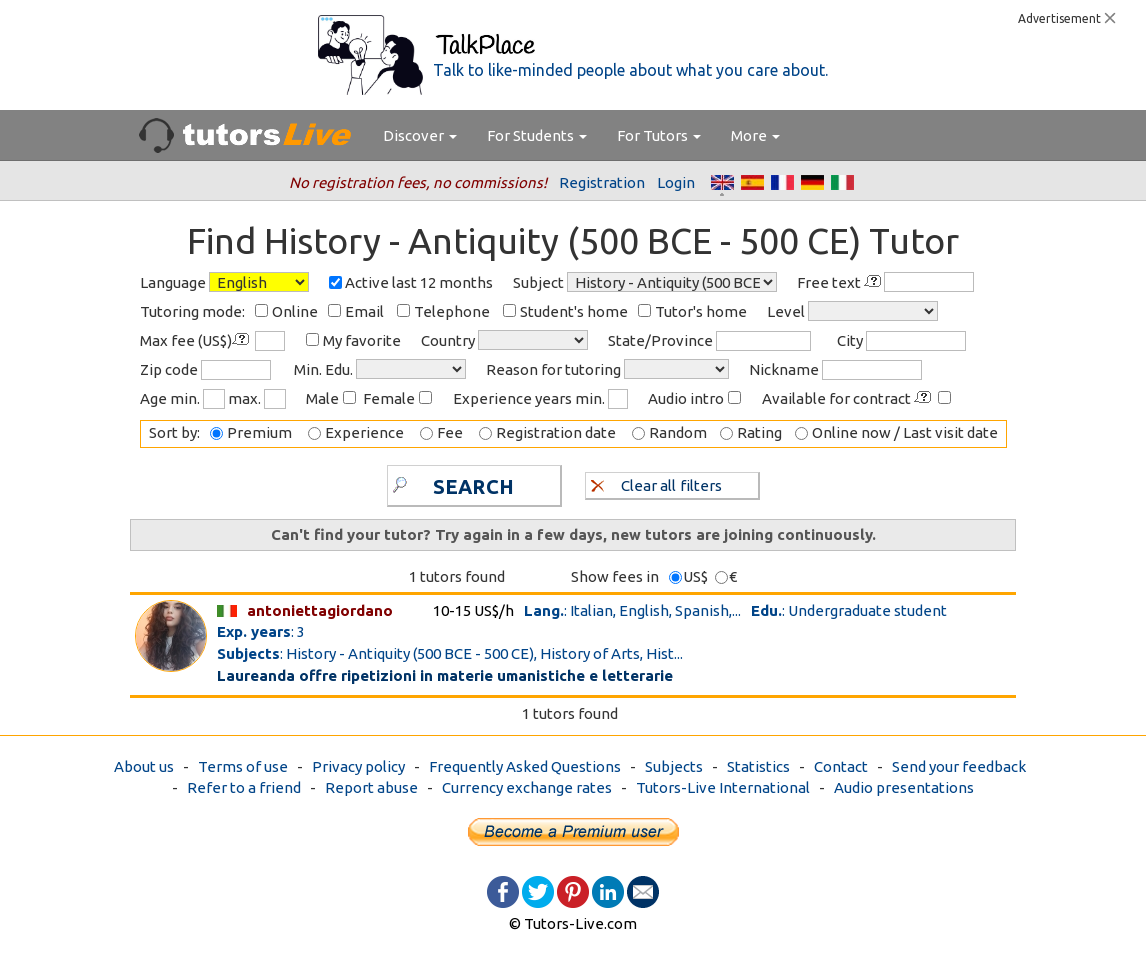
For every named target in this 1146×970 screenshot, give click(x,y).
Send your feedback (959, 766)
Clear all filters (656, 484)
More (755, 135)
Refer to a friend (244, 787)
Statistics (758, 766)
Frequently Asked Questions (525, 766)
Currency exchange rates (527, 787)
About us (144, 766)
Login (676, 182)
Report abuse (371, 787)
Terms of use (243, 766)
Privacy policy (358, 766)
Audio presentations (904, 787)
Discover (420, 135)
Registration (602, 182)
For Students (537, 135)
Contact (841, 766)
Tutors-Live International (723, 787)
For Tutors (659, 135)
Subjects (674, 766)
